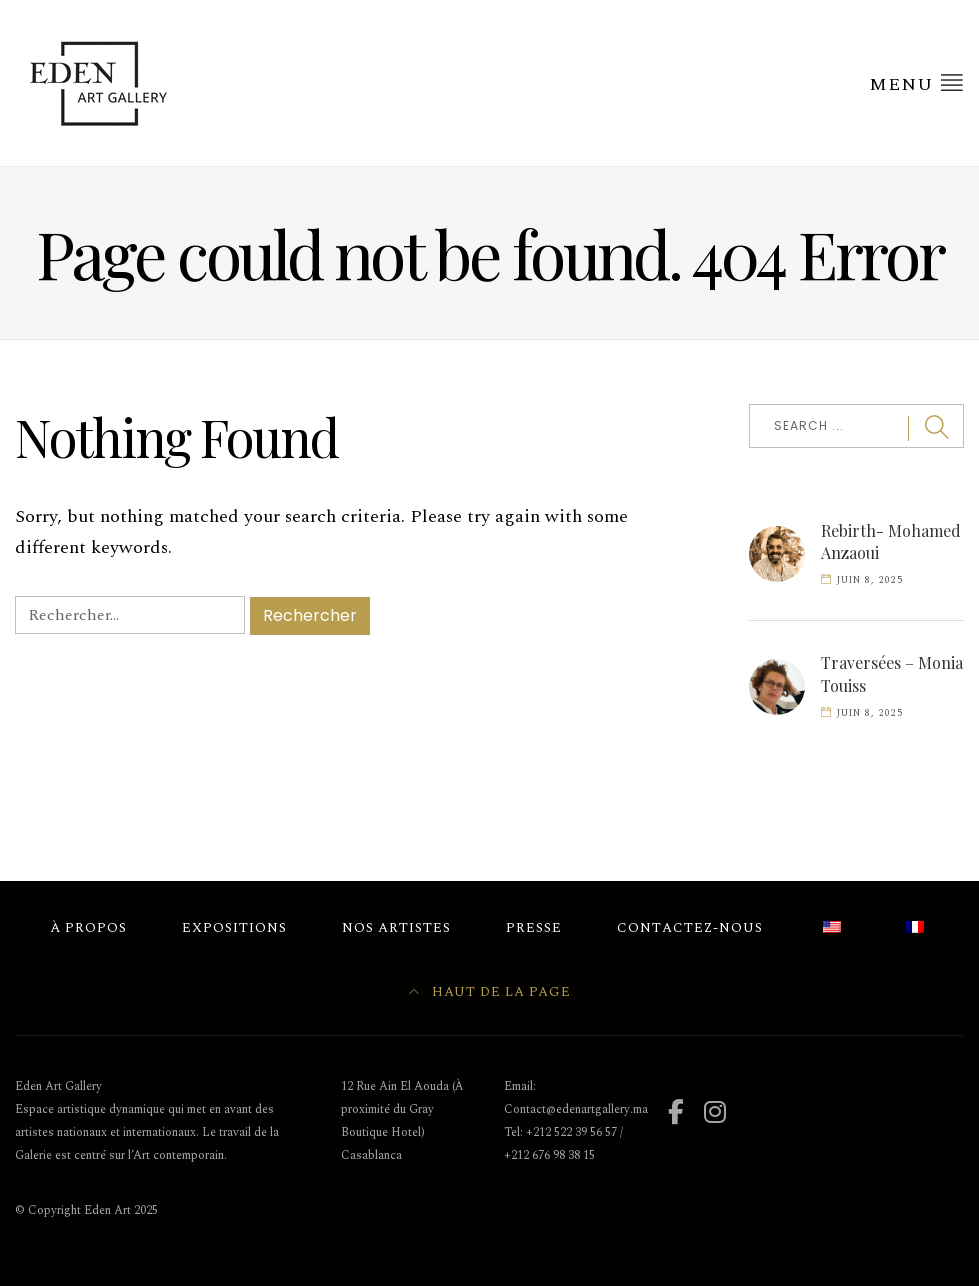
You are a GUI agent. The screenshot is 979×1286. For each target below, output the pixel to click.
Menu (916, 84)
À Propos (88, 928)
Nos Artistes (396, 928)
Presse (534, 928)
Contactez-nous (690, 928)
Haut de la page (490, 992)
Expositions (234, 928)
